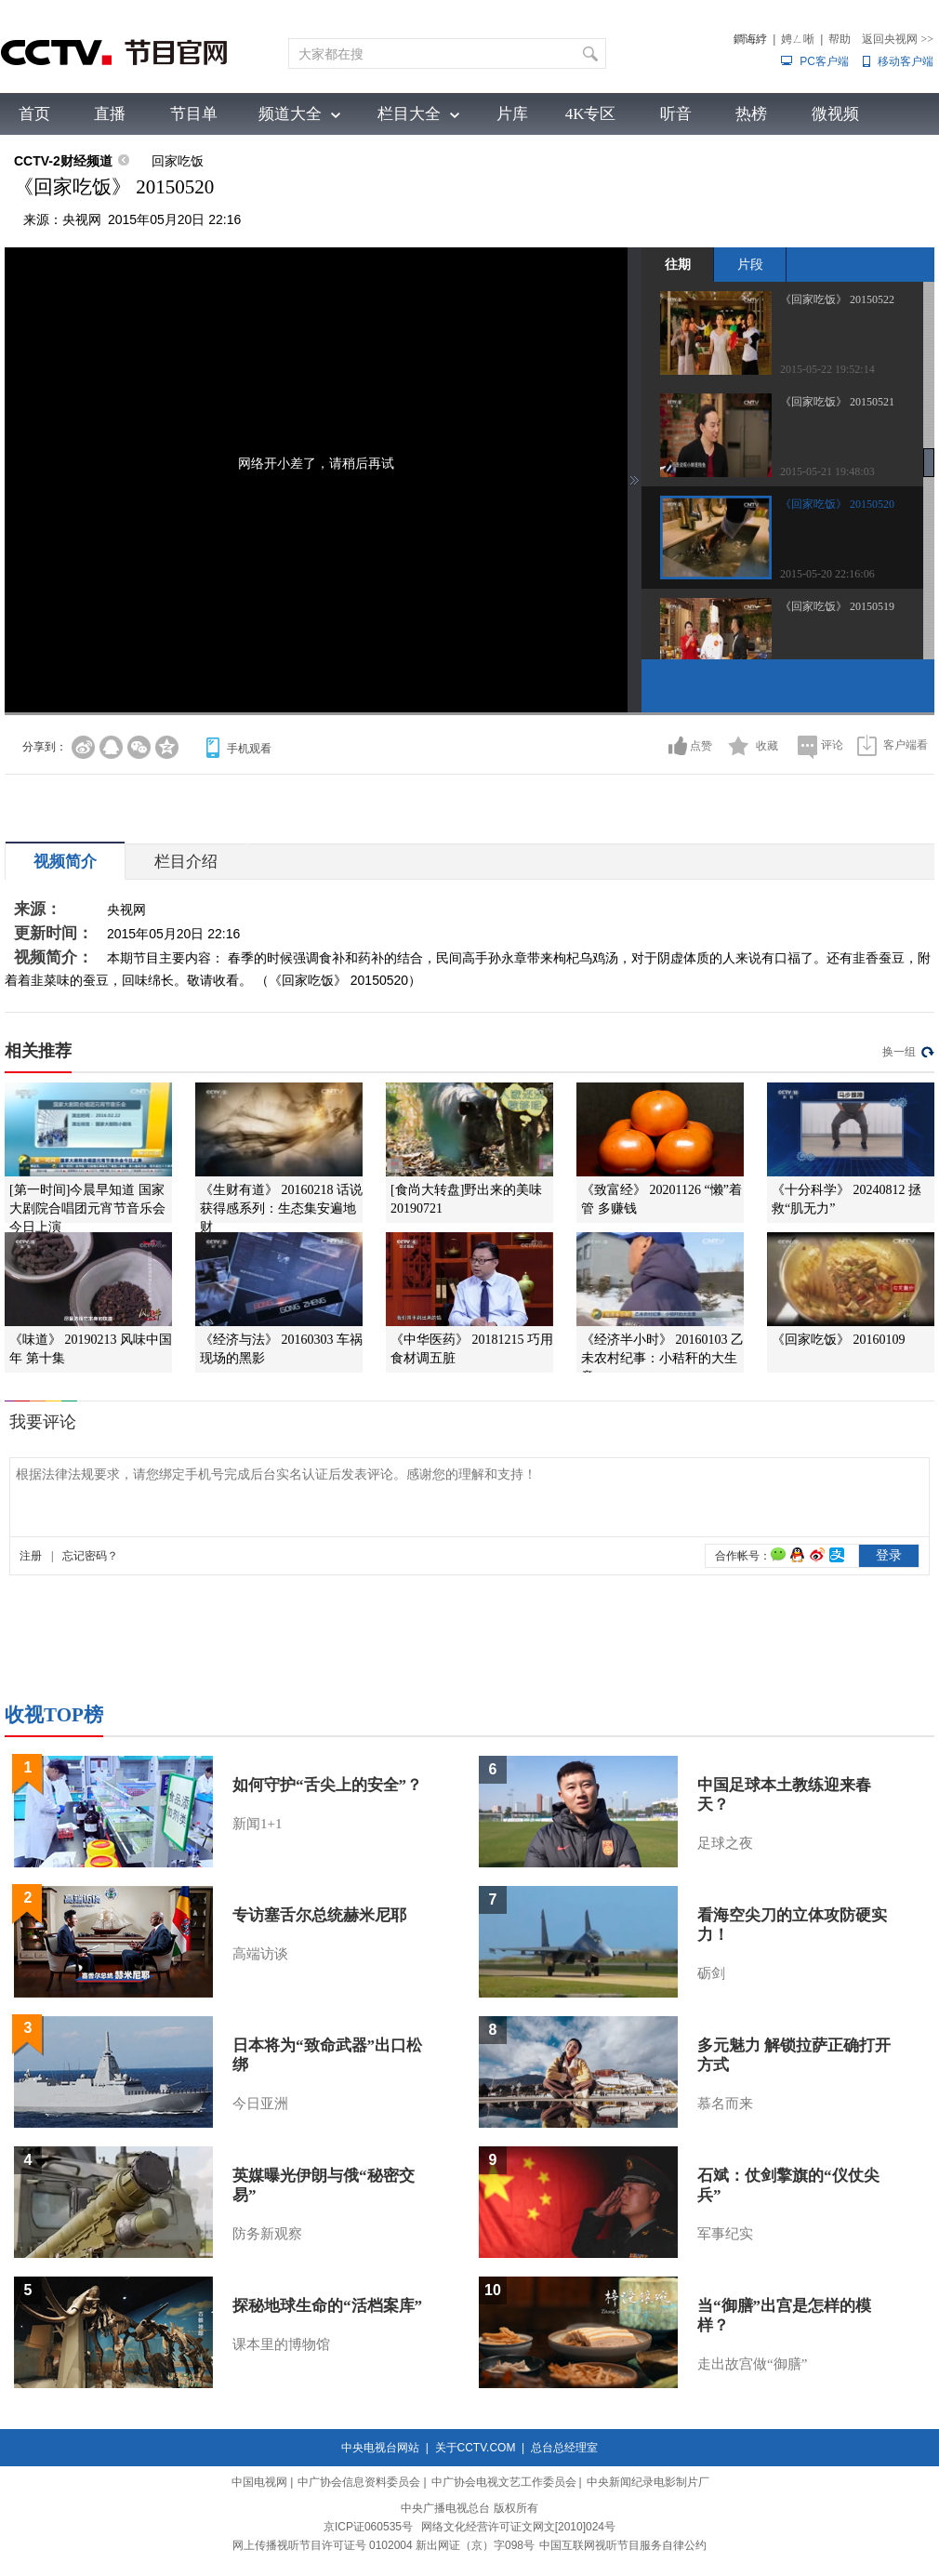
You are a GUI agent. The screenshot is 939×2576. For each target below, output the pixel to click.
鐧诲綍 (750, 39)
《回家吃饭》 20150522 (837, 299)
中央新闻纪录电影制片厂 (648, 2482)
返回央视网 (897, 39)
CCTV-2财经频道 (63, 160)
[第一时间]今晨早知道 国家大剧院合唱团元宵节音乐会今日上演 (87, 1208)
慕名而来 (725, 2103)
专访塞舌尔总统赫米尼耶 (319, 1915)
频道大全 (290, 114)
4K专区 (590, 114)
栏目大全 (409, 114)
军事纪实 (725, 2233)
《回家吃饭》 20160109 (839, 1340)
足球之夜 (725, 1843)
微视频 (835, 114)
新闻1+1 (257, 1823)
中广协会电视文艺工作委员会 (503, 2482)
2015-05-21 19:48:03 (827, 471)
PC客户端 (824, 61)
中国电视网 (259, 2482)
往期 (678, 264)
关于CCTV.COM (475, 2447)
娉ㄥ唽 (797, 39)
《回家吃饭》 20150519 (837, 606)
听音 (676, 114)
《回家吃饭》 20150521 (837, 401)
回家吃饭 (178, 160)
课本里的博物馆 (281, 2344)
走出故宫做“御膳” (752, 2364)
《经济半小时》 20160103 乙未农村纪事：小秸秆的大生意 (662, 1358)
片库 (512, 114)
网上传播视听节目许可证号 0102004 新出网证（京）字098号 (383, 2545)
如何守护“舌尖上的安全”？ (327, 1785)
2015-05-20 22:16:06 (827, 573)
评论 (832, 744)
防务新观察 (267, 2233)
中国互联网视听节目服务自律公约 (623, 2545)
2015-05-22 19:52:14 (827, 369)
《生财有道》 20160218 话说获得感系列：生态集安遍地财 (281, 1208)
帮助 (839, 39)
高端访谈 (260, 1953)
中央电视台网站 (380, 2447)
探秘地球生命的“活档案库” (327, 2306)
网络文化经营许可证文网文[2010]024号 (518, 2526)
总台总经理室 (564, 2447)
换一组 (899, 1051)
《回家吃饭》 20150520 (837, 504)
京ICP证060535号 (368, 2526)
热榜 (751, 114)
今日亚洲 (260, 2103)
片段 (750, 264)
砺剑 (711, 1973)
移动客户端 (905, 61)
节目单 (194, 114)
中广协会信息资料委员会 (359, 2482)
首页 (34, 114)
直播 (110, 114)
